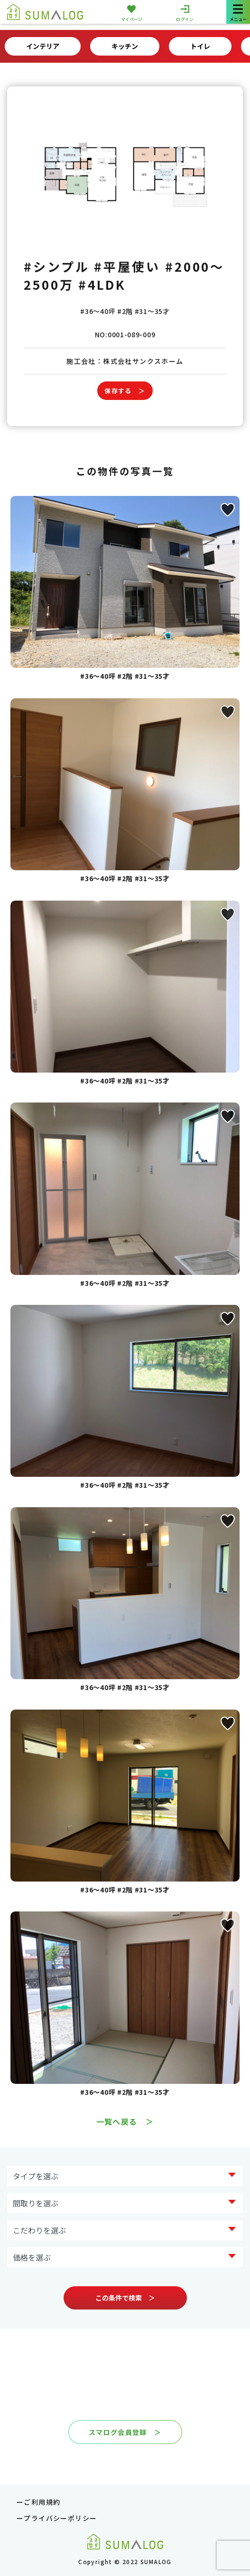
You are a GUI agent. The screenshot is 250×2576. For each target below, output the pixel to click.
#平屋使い (127, 266)
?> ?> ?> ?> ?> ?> (125, 2257)
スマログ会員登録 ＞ (125, 2432)
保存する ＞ (124, 390)
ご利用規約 (42, 2502)
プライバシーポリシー (60, 2518)
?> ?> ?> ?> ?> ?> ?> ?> (125, 2176)
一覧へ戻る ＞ (125, 2121)
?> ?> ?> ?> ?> (125, 2203)
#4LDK (102, 284)
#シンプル (57, 266)
